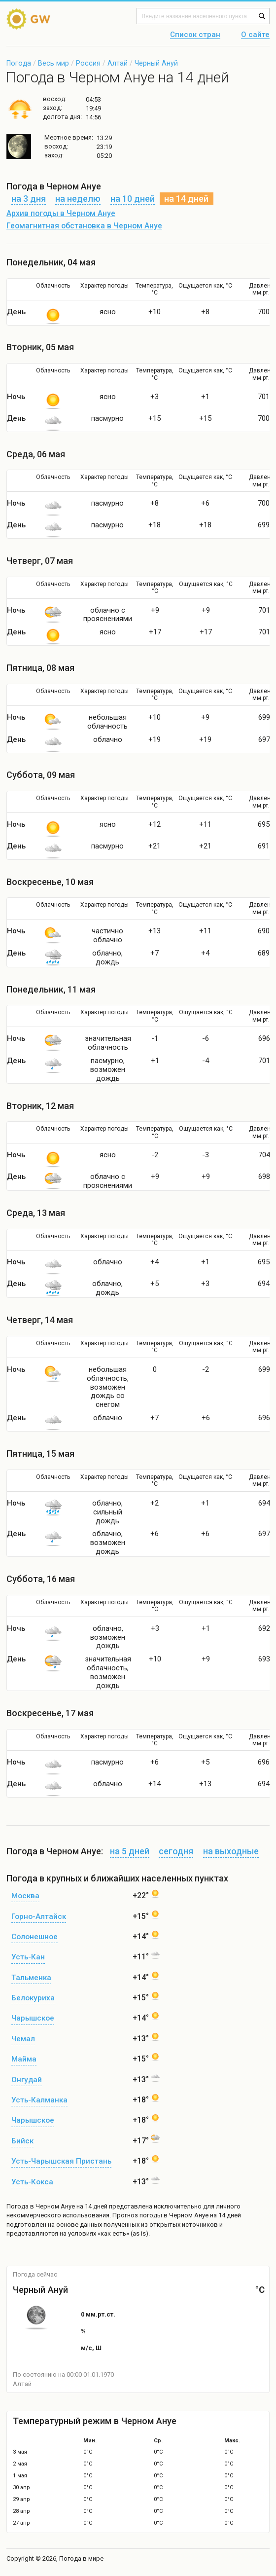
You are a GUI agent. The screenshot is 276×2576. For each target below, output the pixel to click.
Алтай (117, 63)
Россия (88, 63)
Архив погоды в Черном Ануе (60, 213)
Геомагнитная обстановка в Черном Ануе (84, 225)
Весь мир (53, 63)
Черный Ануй (156, 63)
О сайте (255, 35)
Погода (18, 63)
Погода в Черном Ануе (40, 2206)
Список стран (195, 35)
